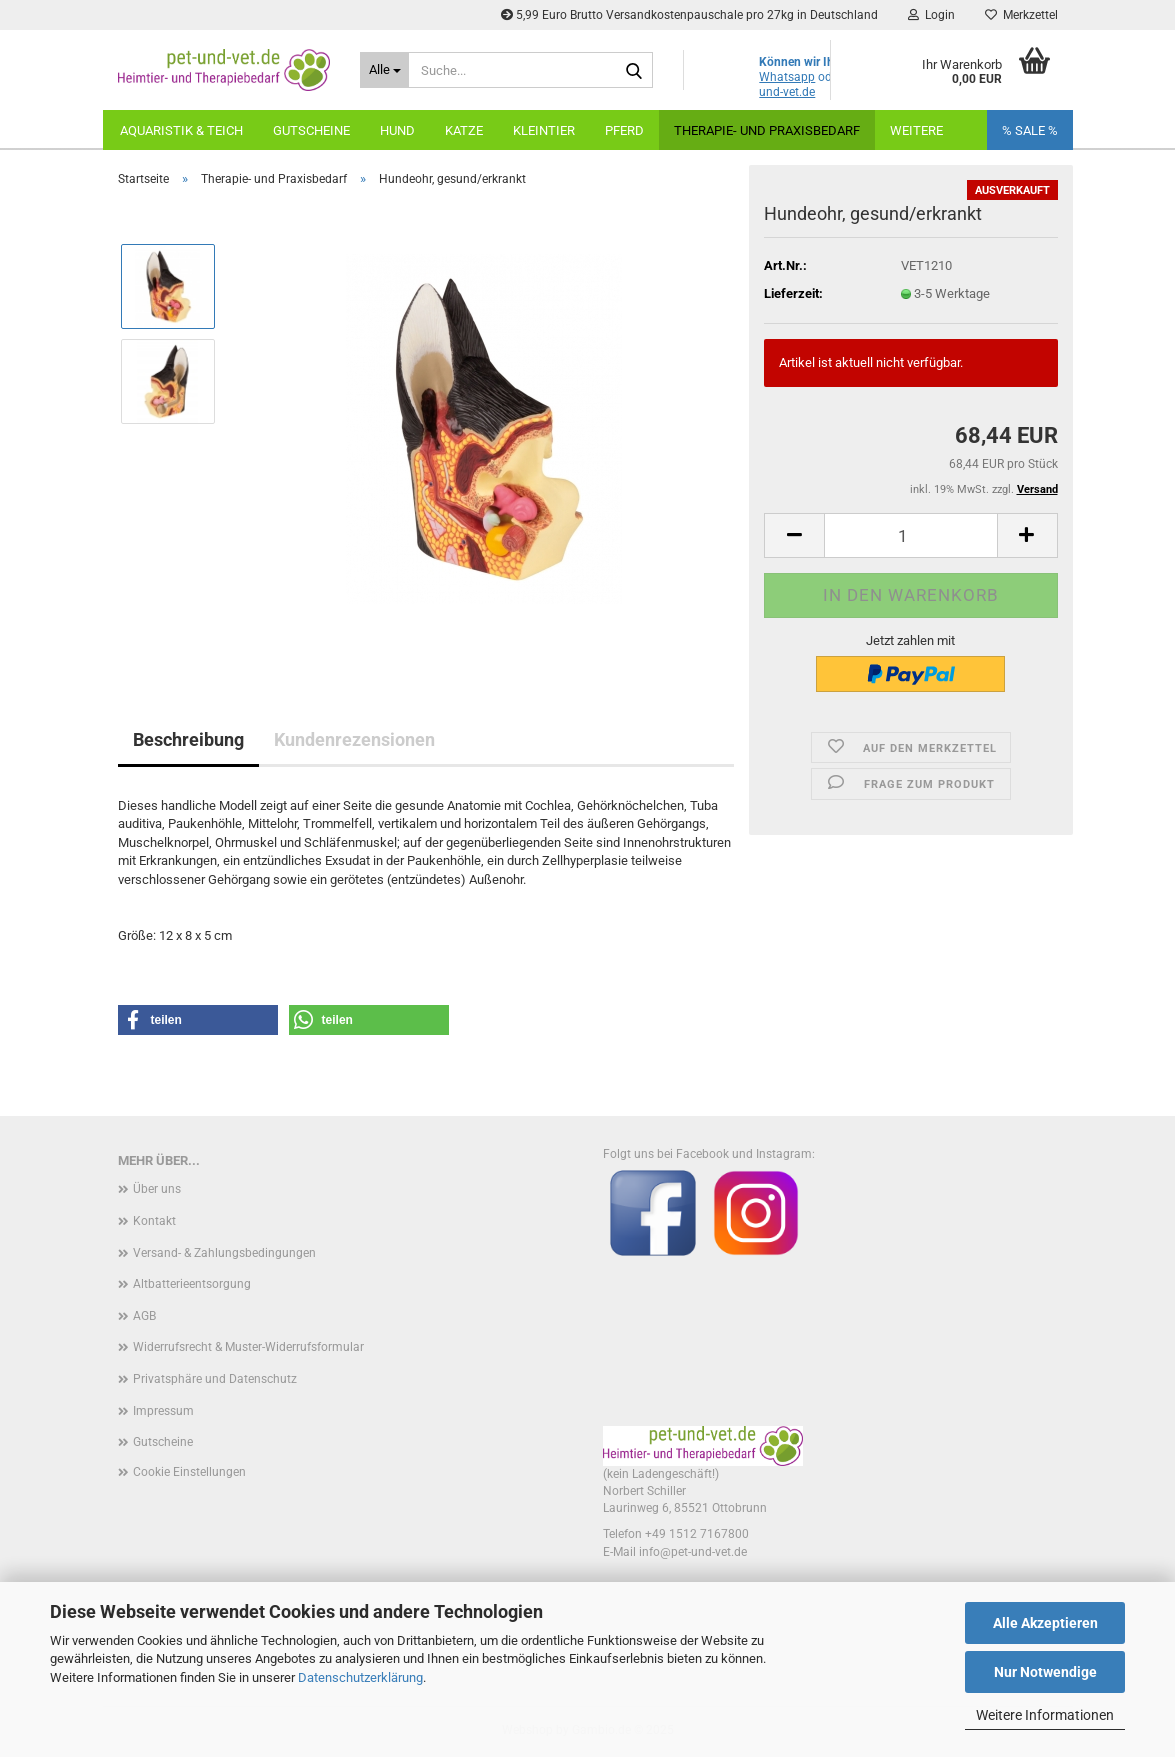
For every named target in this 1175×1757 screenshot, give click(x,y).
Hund (397, 130)
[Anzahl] (910, 535)
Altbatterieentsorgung (192, 1284)
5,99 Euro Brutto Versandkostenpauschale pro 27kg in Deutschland (689, 15)
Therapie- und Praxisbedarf (767, 130)
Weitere (916, 130)
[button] (794, 535)
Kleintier (544, 130)
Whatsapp (787, 77)
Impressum (163, 1411)
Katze (464, 130)
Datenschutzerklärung (360, 1677)
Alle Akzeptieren (1045, 1623)
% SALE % (1030, 130)
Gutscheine (311, 130)
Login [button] (931, 15)
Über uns (157, 1189)
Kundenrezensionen (354, 739)
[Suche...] (384, 70)
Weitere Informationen (1045, 1715)
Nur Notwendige (1045, 1672)
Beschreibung (188, 739)
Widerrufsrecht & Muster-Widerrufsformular (248, 1347)
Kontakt (154, 1221)
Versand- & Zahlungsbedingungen (224, 1253)
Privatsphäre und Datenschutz (215, 1379)
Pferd (624, 130)
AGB (144, 1316)
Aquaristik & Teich (181, 130)
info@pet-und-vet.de (693, 1552)
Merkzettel (1021, 15)
